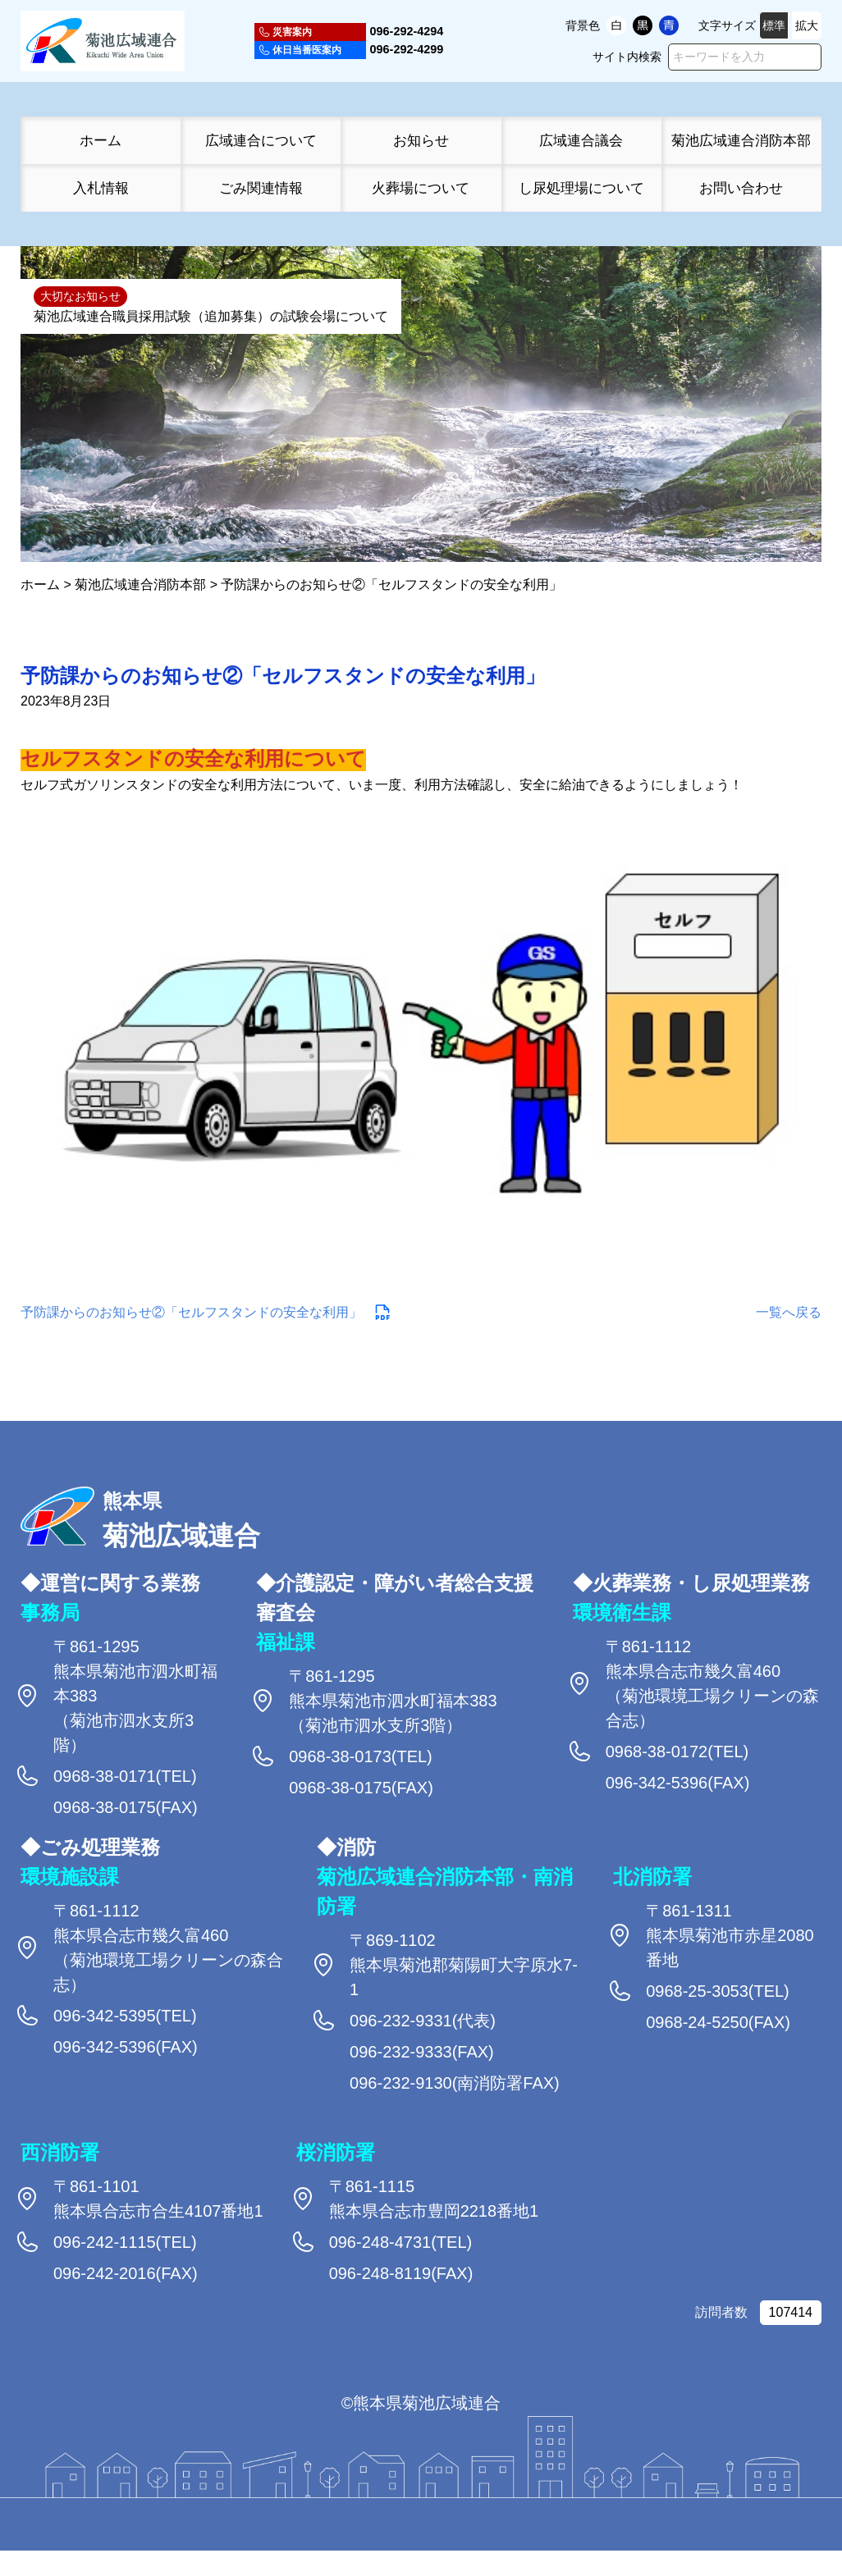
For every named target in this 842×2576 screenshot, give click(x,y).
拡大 (806, 25)
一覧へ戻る (788, 1311)
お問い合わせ (741, 188)
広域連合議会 (581, 140)
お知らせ (421, 140)
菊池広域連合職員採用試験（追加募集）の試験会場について (211, 316)
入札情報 (101, 188)
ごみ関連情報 (261, 188)
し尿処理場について (581, 188)
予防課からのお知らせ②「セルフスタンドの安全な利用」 (191, 1311)
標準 (773, 25)
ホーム (100, 140)
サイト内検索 (627, 56)
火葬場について (420, 188)
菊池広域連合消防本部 (741, 140)
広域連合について (261, 140)
